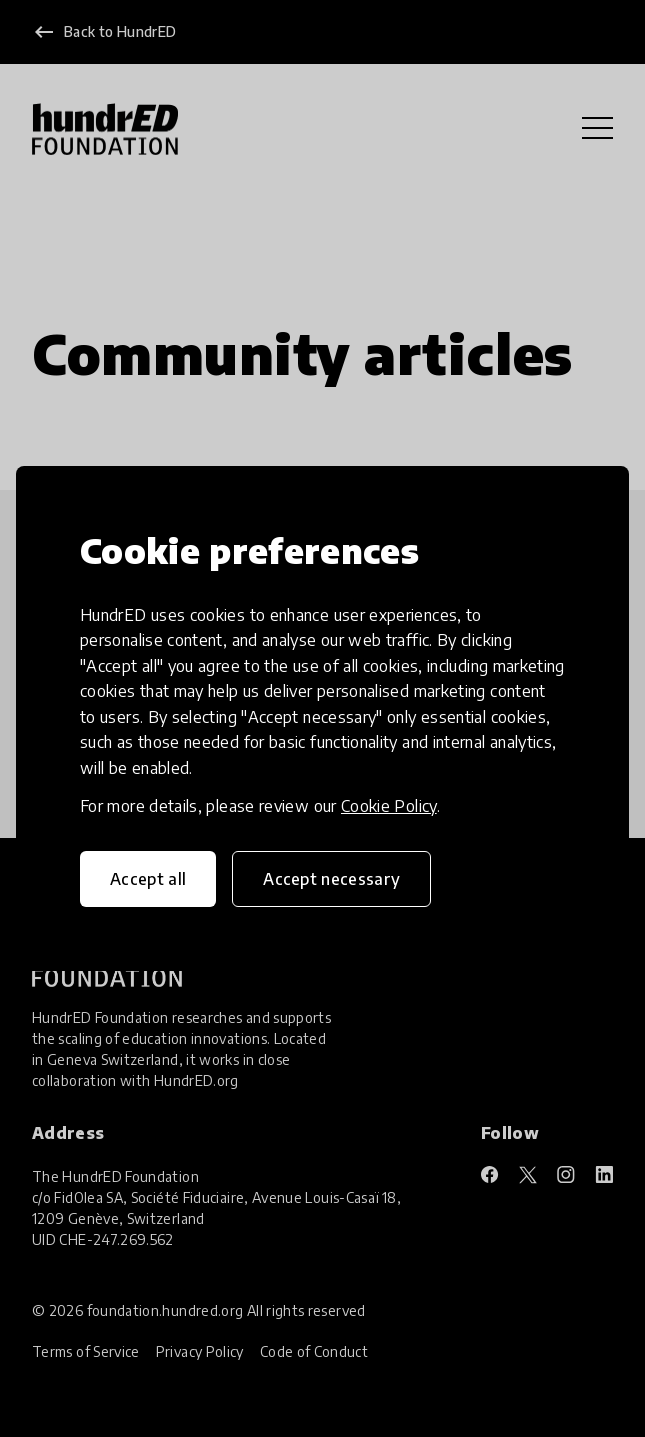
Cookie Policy (389, 806)
